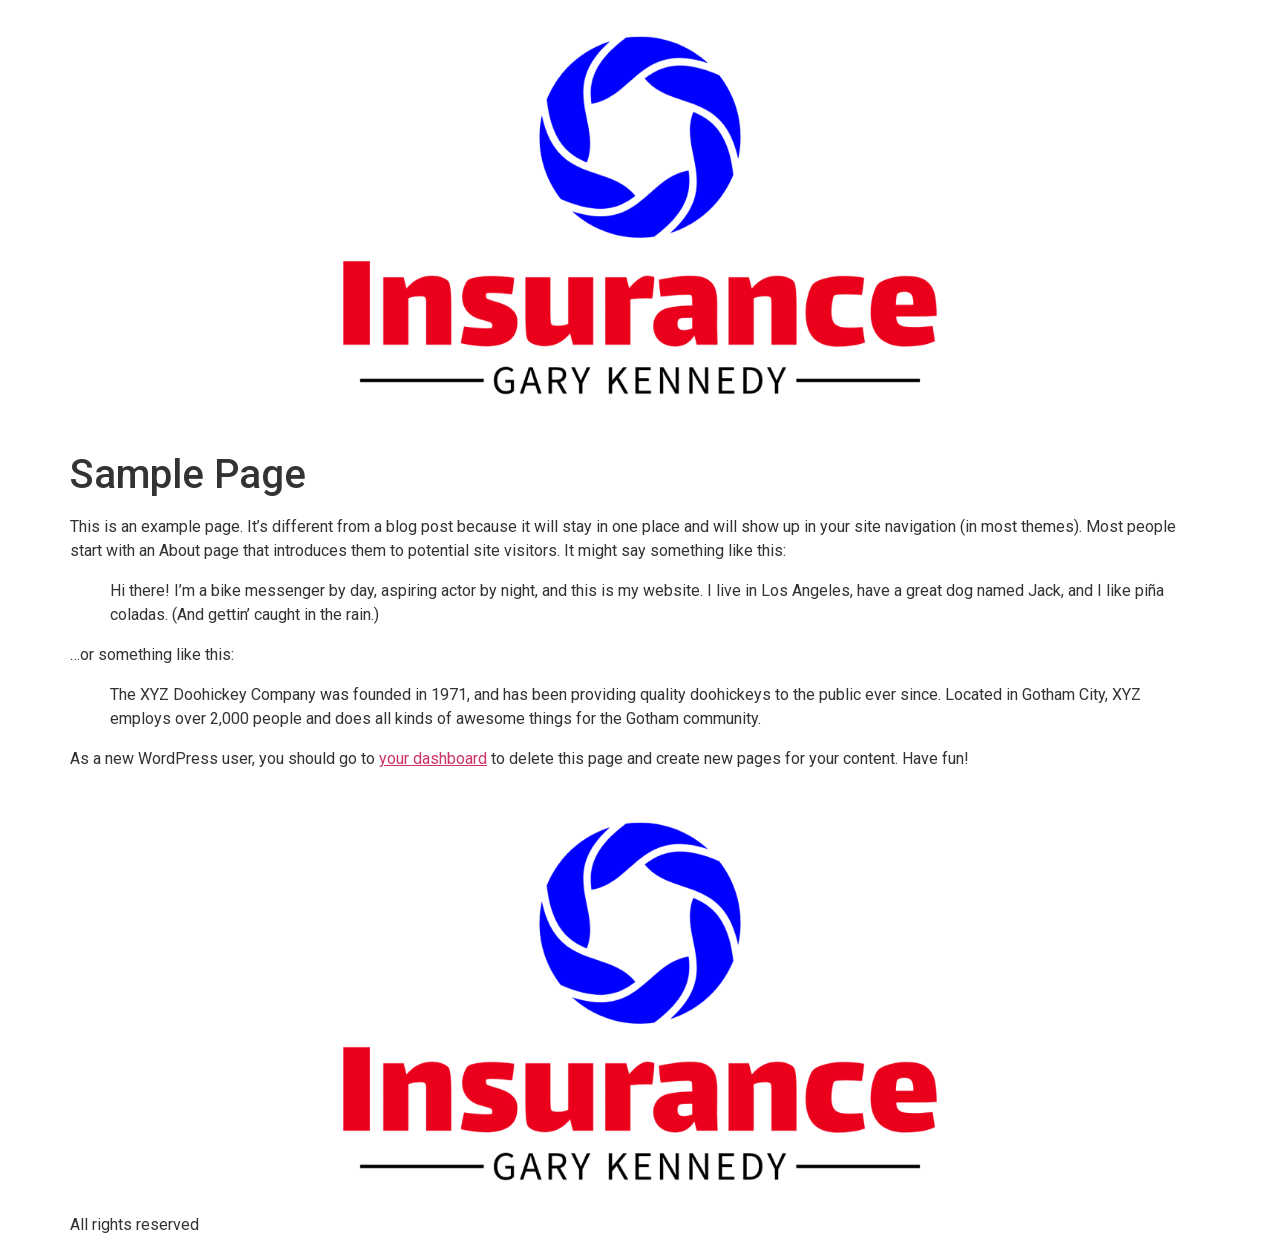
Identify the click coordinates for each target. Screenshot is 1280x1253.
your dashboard (433, 758)
